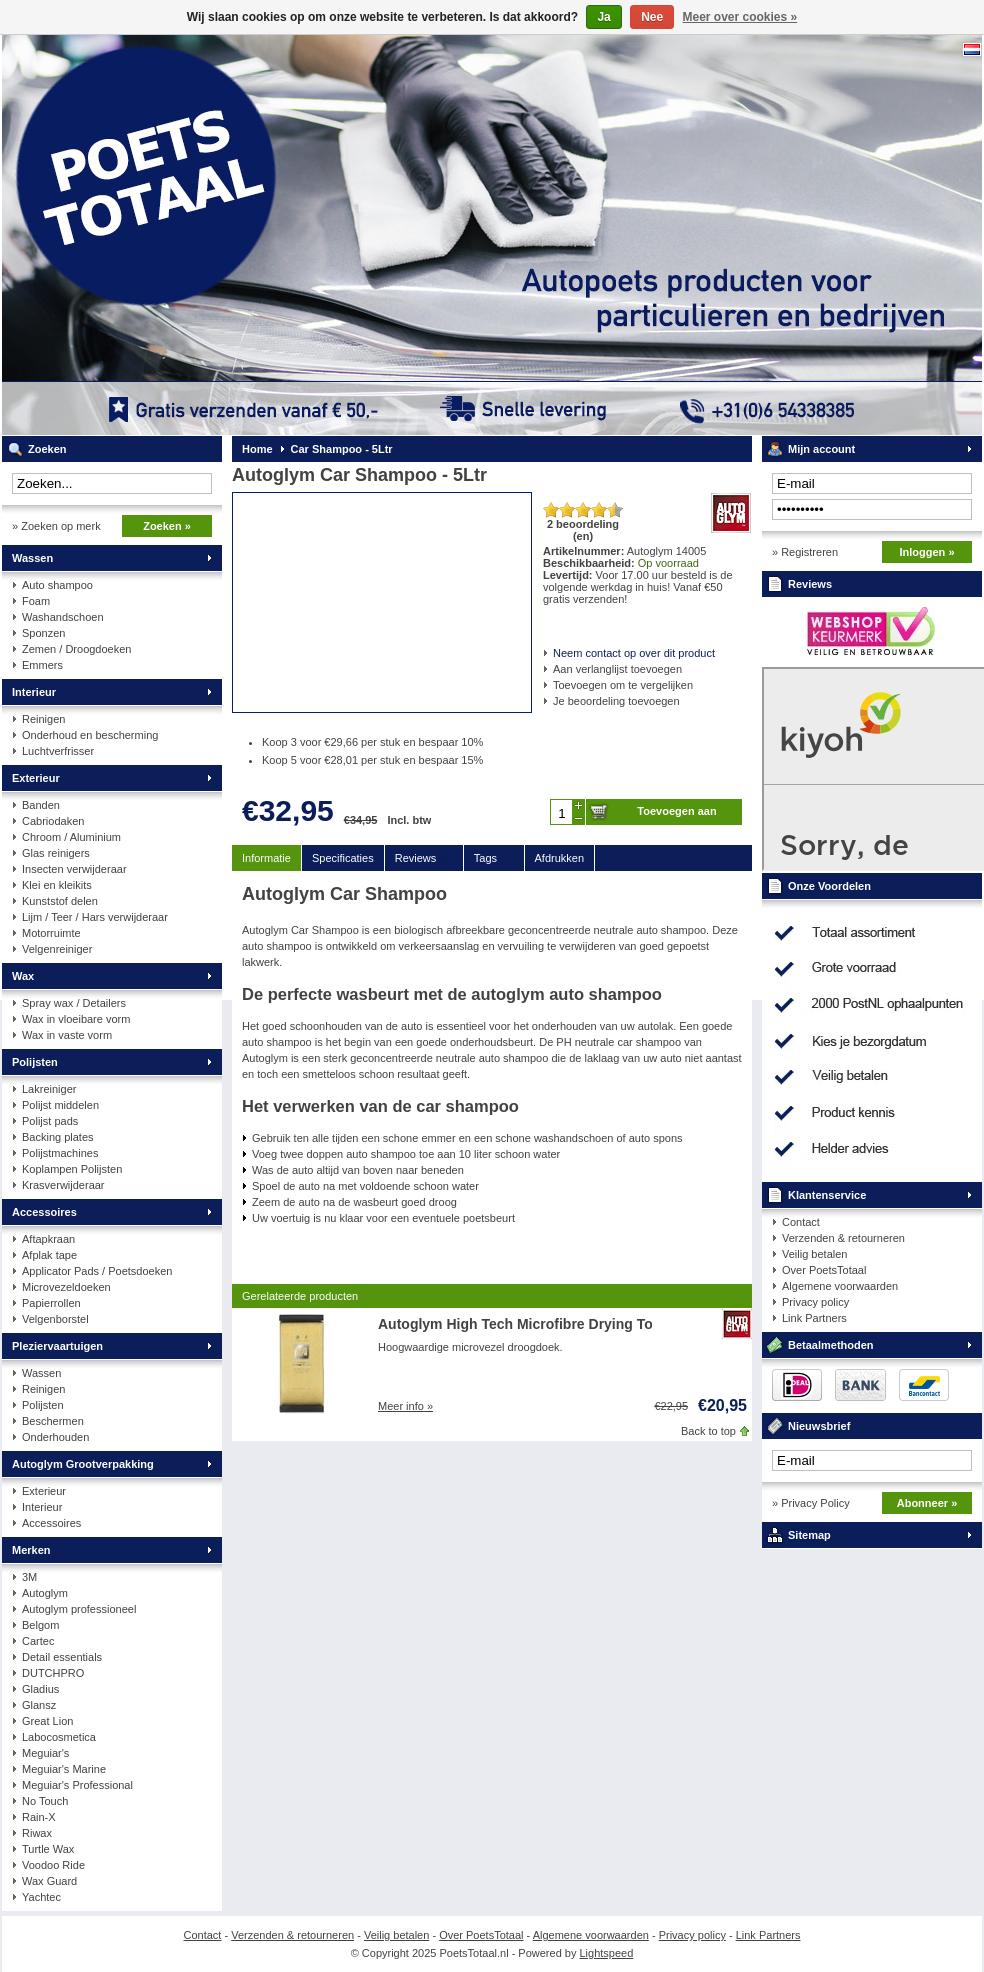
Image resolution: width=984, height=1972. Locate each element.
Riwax (37, 1833)
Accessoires (44, 1212)
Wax (23, 976)
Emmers (42, 665)
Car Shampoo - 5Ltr (342, 449)
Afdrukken (560, 858)
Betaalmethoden (831, 1345)
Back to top (708, 1431)
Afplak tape (49, 1255)
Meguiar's (45, 1753)
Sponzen (43, 633)
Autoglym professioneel (79, 1609)
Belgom (40, 1625)
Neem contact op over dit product (634, 653)
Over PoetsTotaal (824, 1270)
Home (257, 449)
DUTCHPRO (53, 1673)
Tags (494, 858)
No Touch (45, 1801)
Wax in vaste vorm (67, 1035)
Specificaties (343, 858)
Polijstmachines (60, 1153)
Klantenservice (827, 1195)
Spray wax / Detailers (74, 1003)
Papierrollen (51, 1303)
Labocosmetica (59, 1737)
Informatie (266, 858)
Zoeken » (167, 526)
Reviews (424, 858)
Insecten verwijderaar (74, 869)
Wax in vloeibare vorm (76, 1019)
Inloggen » (927, 552)
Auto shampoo (57, 585)
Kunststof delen (60, 901)
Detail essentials (62, 1657)
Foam (36, 601)
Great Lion (47, 1721)
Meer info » (405, 1406)
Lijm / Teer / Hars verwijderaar (95, 917)
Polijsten (35, 1062)
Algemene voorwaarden (840, 1286)
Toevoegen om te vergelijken (623, 685)
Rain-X (39, 1817)
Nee (652, 17)
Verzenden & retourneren (843, 1238)
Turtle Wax (48, 1849)
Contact (801, 1222)
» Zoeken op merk (56, 526)
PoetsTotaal (267, 235)
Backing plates (58, 1137)
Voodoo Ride (53, 1865)
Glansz (39, 1705)
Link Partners (814, 1318)
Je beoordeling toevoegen (616, 701)
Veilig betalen (814, 1254)
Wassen (32, 558)
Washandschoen (63, 617)
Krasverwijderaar (63, 1185)
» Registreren (805, 552)
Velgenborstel (55, 1319)
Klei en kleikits (57, 885)
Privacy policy (815, 1302)
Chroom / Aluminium (71, 837)
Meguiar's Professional (77, 1785)
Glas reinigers (56, 853)
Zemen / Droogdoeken (76, 649)
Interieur (34, 692)
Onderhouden (55, 1437)
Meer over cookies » (740, 17)
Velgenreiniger (57, 949)
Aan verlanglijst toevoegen (617, 669)
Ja (603, 17)
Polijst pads (50, 1121)
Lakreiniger (49, 1089)
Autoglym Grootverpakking (83, 1464)
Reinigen (43, 719)
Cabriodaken (53, 821)
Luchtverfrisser (58, 751)
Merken (31, 1550)
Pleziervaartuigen (57, 1346)
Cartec (38, 1641)
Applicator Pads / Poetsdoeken (97, 1271)
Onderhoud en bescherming (90, 735)
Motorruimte (51, 933)
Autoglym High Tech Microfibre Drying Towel (526, 1324)
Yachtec (41, 1897)
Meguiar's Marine (64, 1769)
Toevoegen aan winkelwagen (676, 815)
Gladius (40, 1689)
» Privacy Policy (811, 1503)
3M (29, 1577)
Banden (41, 805)
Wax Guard (49, 1881)
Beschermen (53, 1421)
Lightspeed (607, 1953)
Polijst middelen (60, 1105)
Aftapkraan (48, 1239)
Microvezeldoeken (66, 1287)
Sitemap (809, 1535)
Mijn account (821, 449)
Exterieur (36, 778)
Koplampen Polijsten (72, 1169)
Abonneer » (927, 1503)
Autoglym (45, 1593)
